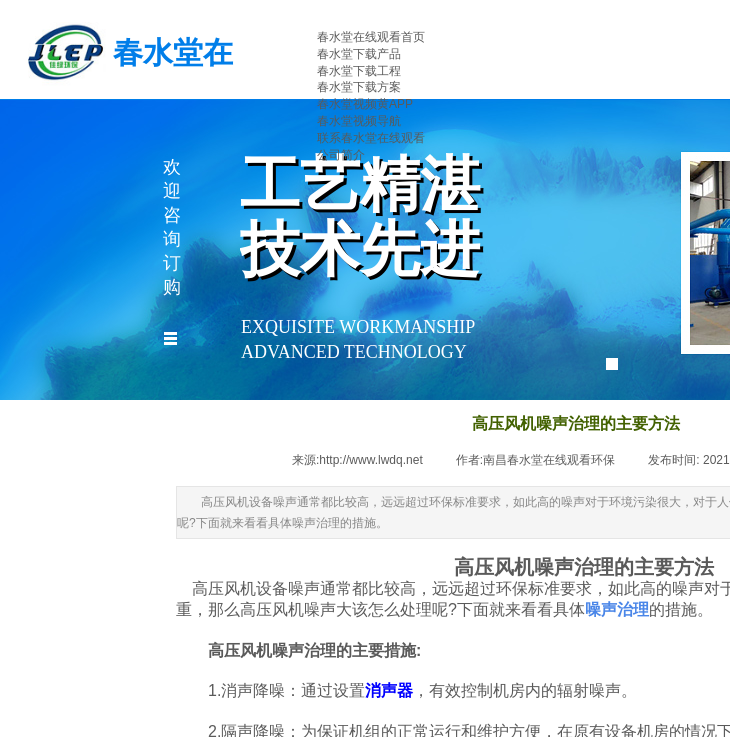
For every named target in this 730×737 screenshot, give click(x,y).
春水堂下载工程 (359, 71)
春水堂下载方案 (359, 87)
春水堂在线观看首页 (371, 37)
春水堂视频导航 (359, 121)
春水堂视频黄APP (365, 104)
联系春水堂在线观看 (371, 138)
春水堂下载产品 (359, 54)
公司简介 (341, 155)
